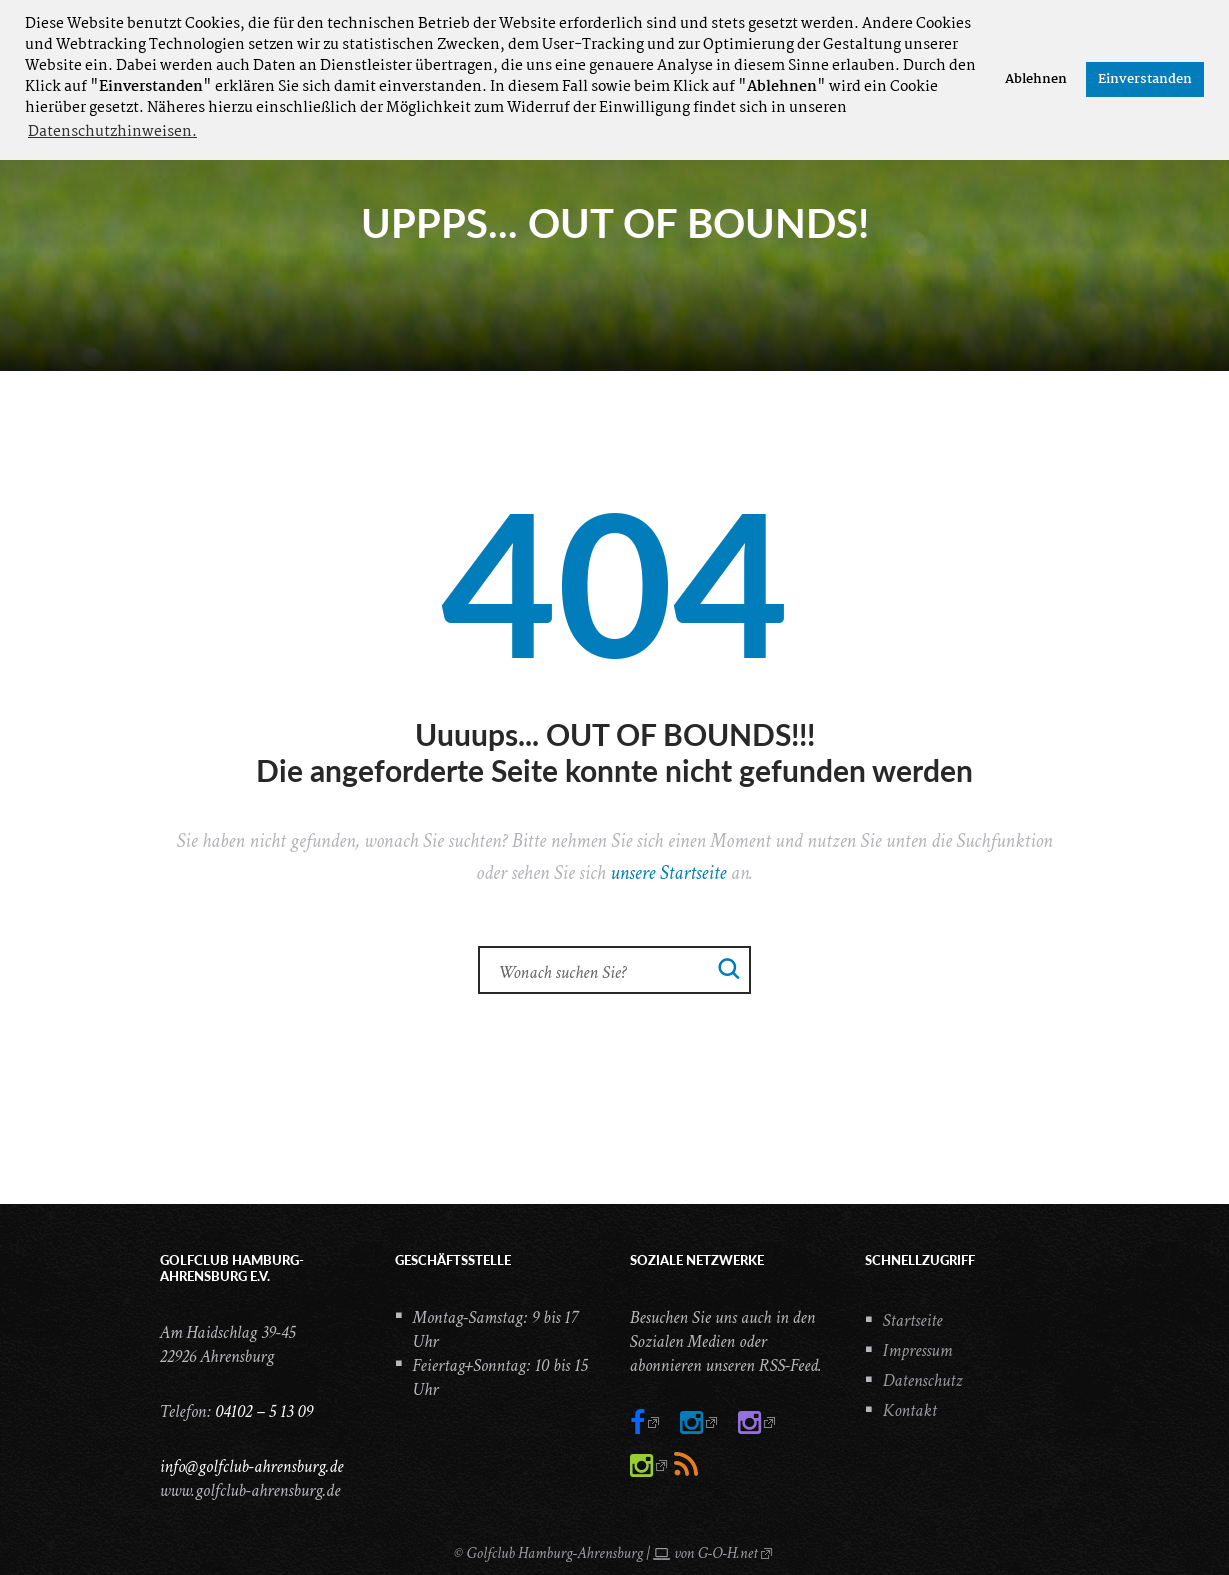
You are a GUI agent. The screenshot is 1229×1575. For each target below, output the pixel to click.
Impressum (918, 1350)
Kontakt (910, 1410)
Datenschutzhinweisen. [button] (112, 132)
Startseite (913, 1320)
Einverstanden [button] (1145, 79)
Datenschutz (923, 1380)
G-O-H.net (728, 1553)
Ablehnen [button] (1036, 79)
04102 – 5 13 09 (264, 1411)
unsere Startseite (668, 873)
